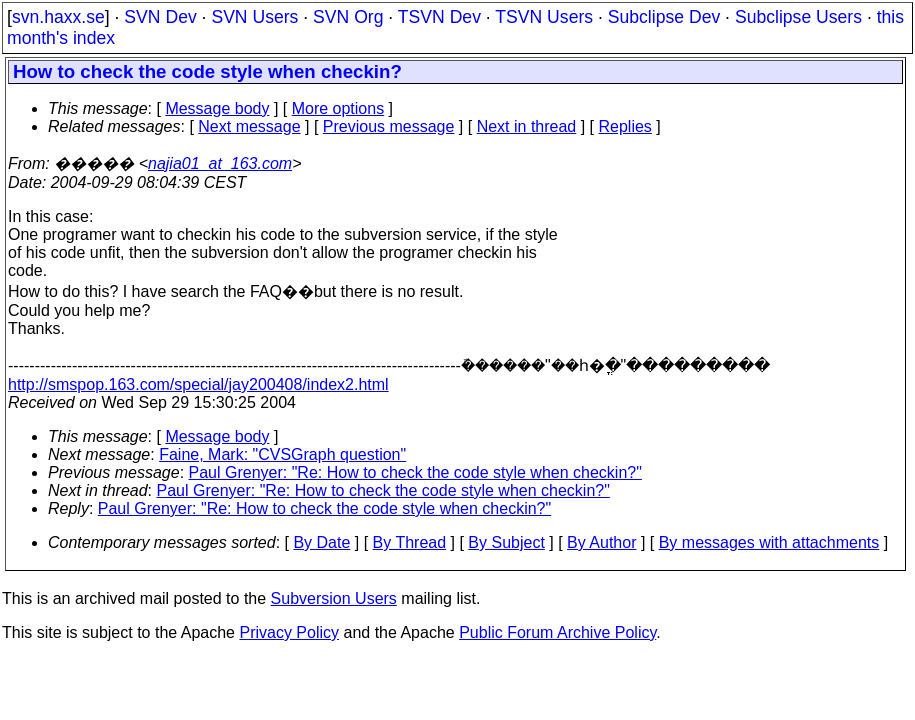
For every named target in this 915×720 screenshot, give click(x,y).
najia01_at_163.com (220, 163)
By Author (601, 542)
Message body (217, 108)
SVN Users (254, 17)
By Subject (506, 542)
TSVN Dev (439, 17)
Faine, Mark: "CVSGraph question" (282, 454)
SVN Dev (160, 17)
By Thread (410, 542)
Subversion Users (334, 598)
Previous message (389, 126)
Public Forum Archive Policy (557, 632)
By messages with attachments (769, 542)
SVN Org (348, 17)
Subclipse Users (798, 17)
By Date (321, 542)
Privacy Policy (289, 632)
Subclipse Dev (664, 17)
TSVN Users (544, 17)
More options (338, 108)
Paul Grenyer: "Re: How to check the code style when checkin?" (415, 472)
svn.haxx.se (58, 17)
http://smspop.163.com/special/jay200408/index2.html (198, 384)
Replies (625, 126)
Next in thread (527, 126)
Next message (249, 126)
